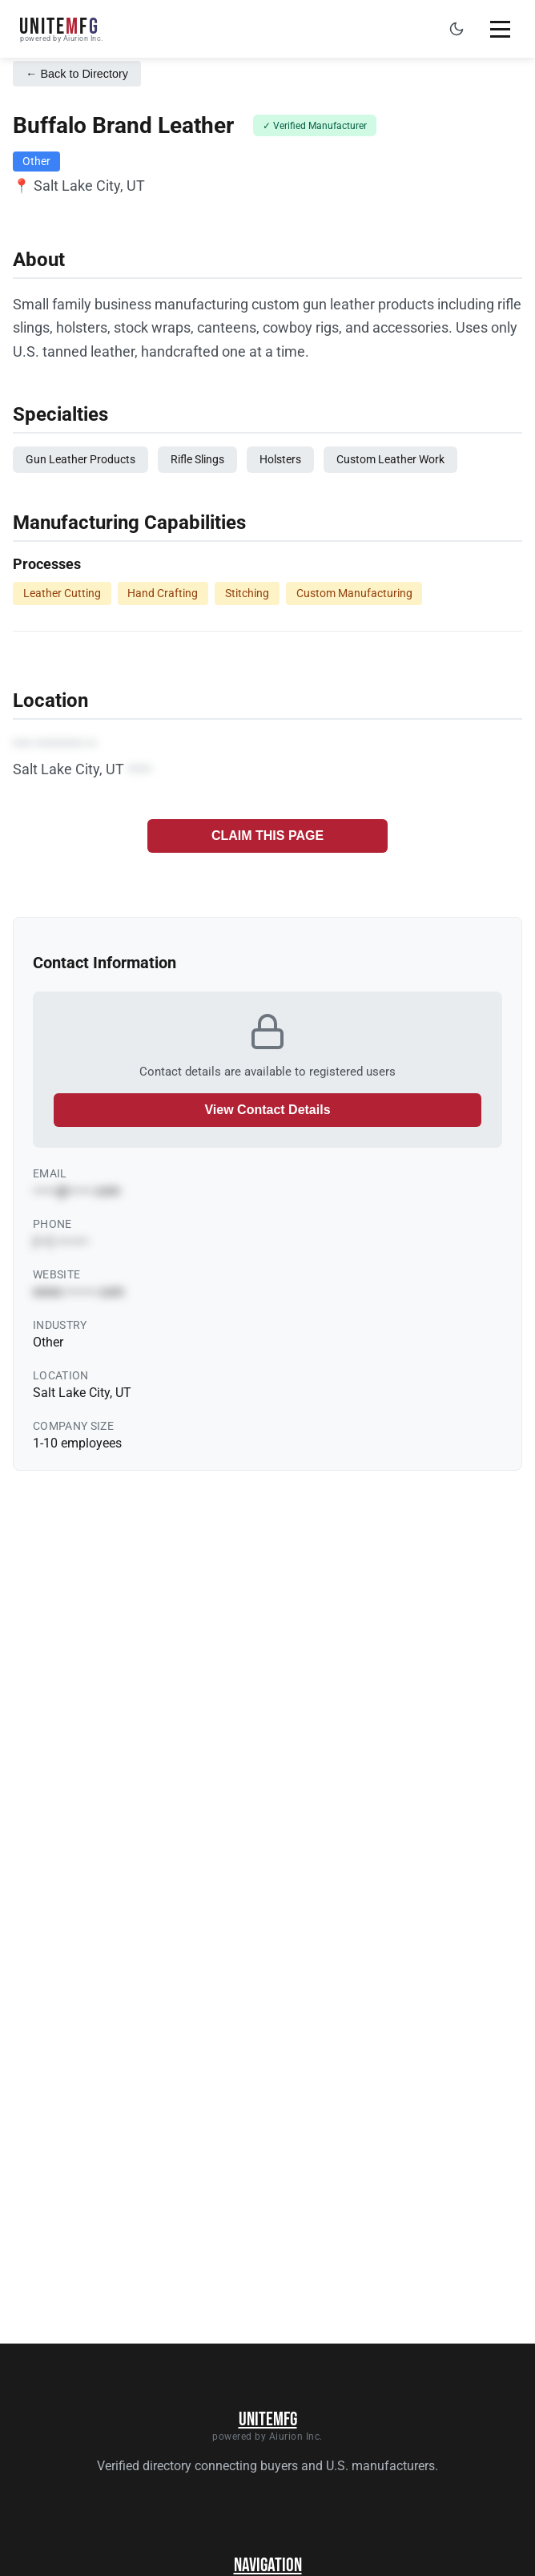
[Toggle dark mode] (456, 28)
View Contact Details (267, 1109)
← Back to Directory (77, 73)
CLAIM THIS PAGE (267, 835)
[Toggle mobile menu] (500, 29)
